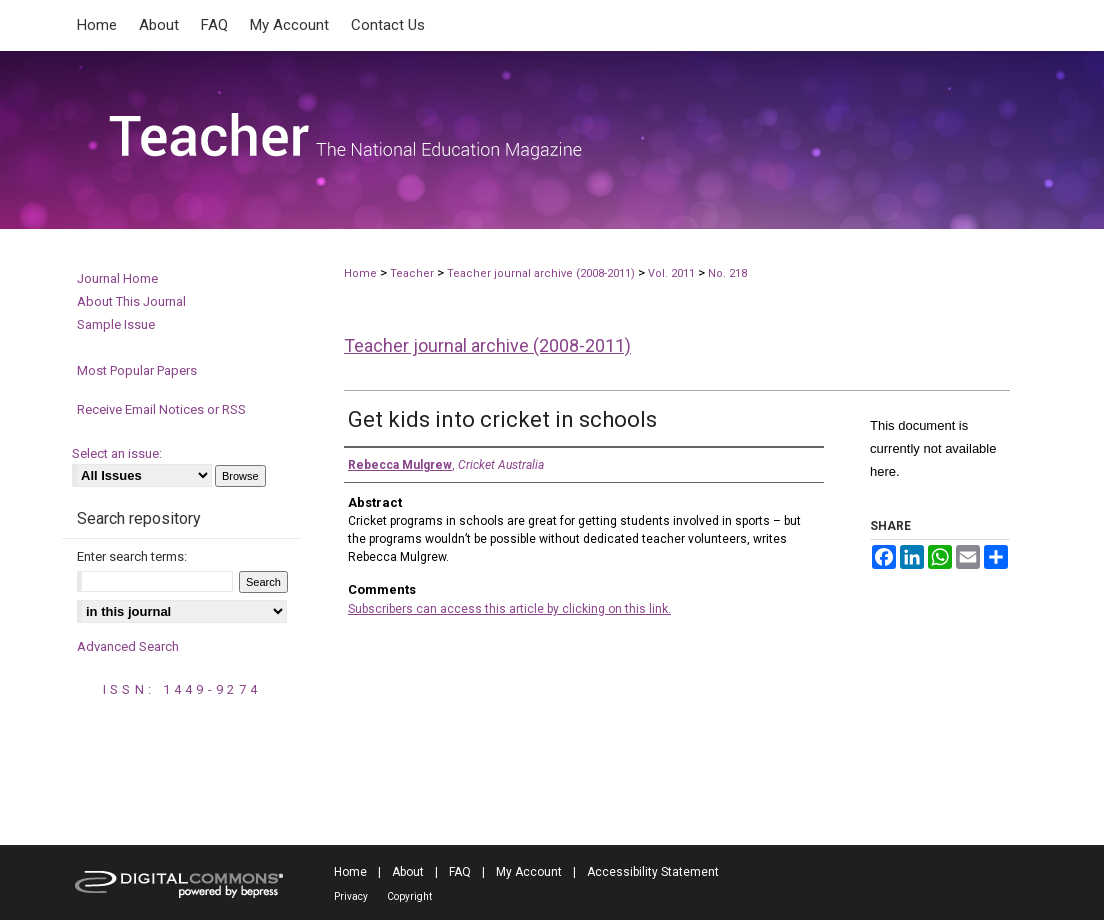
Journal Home (117, 278)
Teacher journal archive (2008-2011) (541, 273)
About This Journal (131, 301)
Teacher (412, 273)
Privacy (351, 896)
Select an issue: (117, 453)
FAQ (460, 872)
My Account (529, 872)
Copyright (409, 896)
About (408, 872)
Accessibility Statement (653, 872)
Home (360, 273)
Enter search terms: (132, 556)
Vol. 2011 (673, 273)
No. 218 (727, 273)
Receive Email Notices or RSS (161, 409)
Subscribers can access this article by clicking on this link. (509, 609)
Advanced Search (128, 646)
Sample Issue (116, 324)
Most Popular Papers (137, 370)
